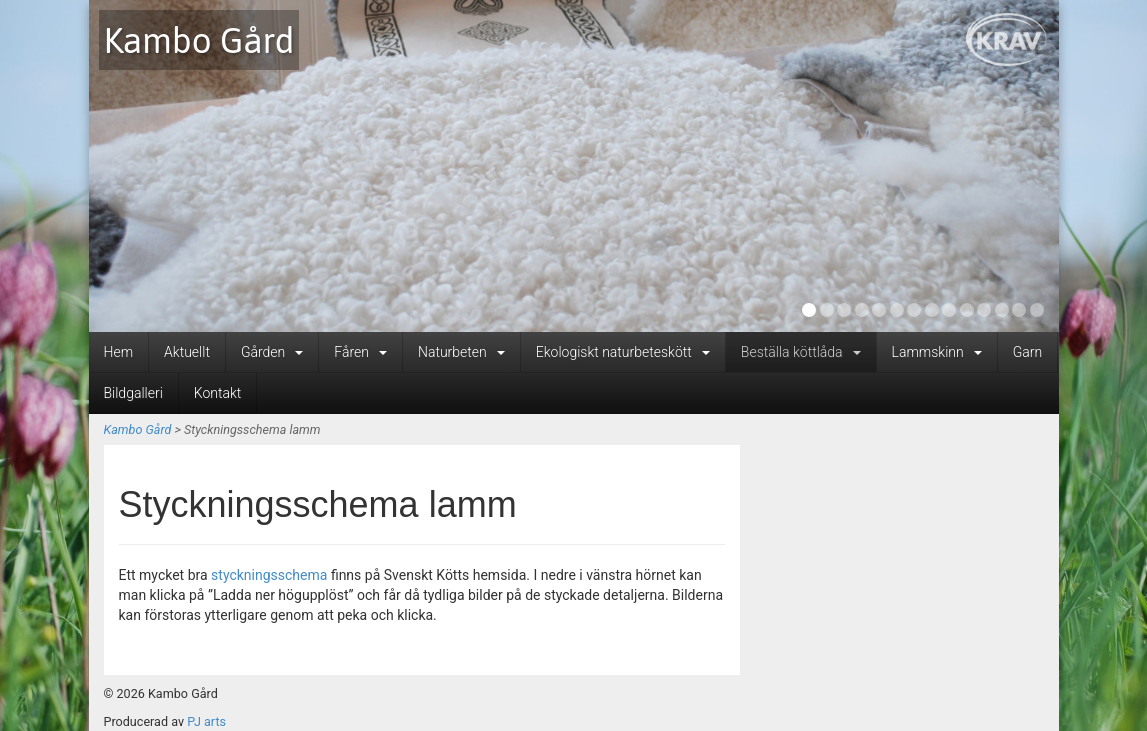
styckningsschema (269, 575)
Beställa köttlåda (801, 352)
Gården (272, 352)
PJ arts (206, 721)
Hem (119, 352)
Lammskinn (937, 352)
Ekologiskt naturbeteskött (623, 352)
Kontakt (218, 393)
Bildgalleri (133, 393)
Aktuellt (187, 352)
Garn (1027, 352)
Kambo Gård (199, 40)
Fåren (360, 352)
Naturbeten (461, 352)
